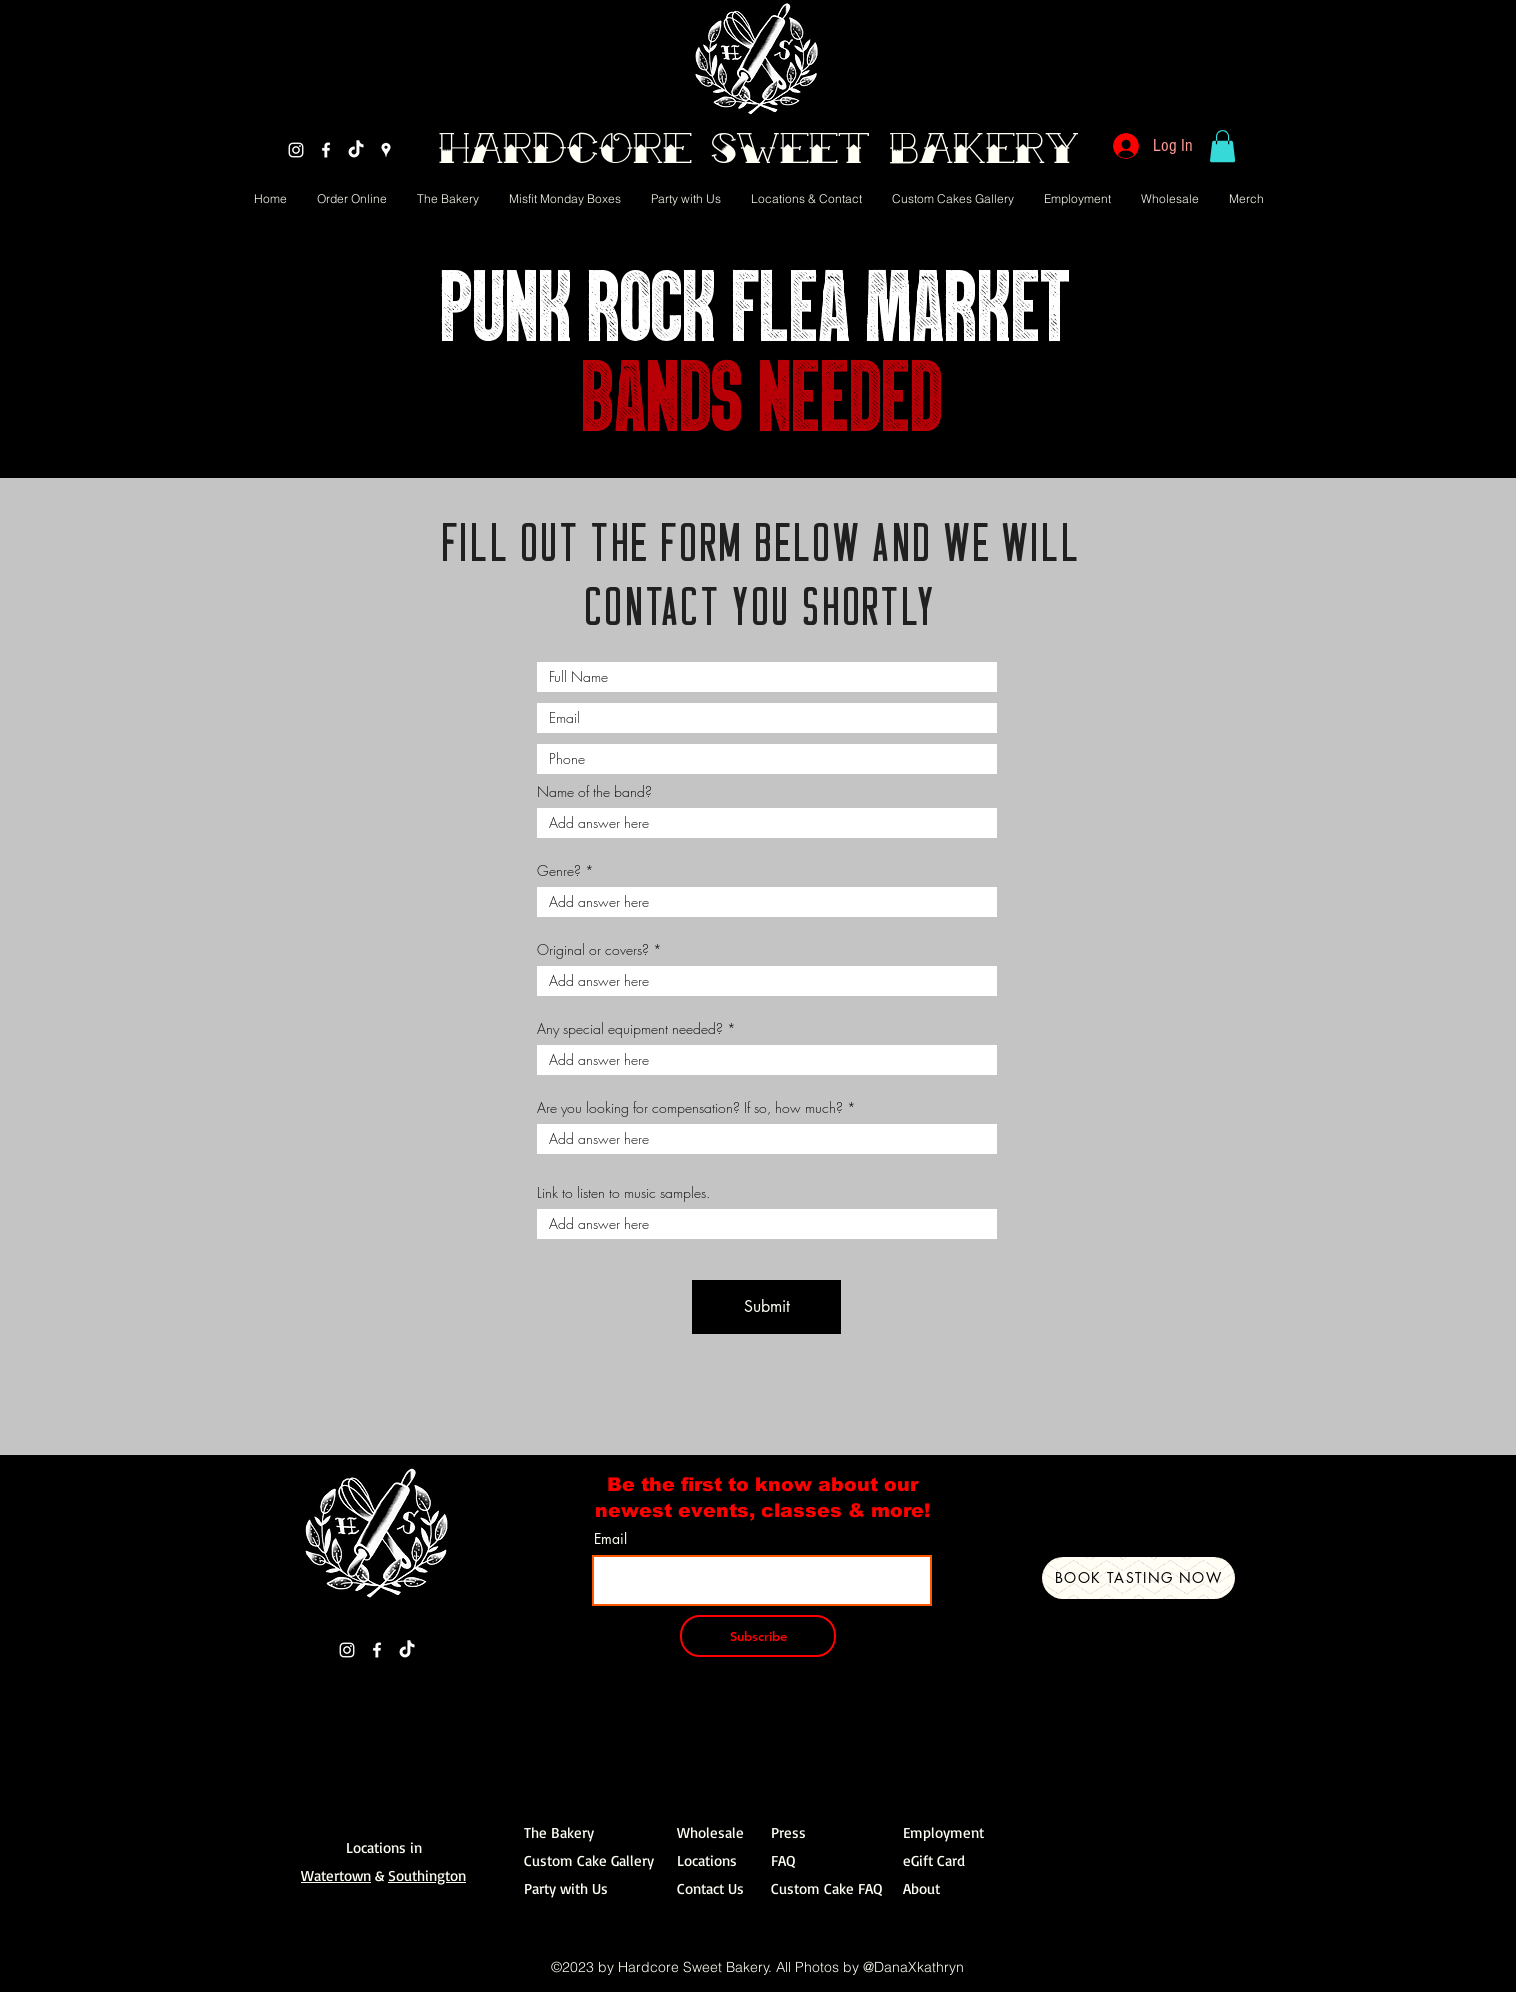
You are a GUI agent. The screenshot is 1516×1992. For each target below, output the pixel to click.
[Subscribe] (758, 1636)
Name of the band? (594, 792)
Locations (707, 1860)
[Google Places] (386, 150)
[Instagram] (296, 150)
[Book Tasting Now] (1138, 1578)
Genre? (559, 871)
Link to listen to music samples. (623, 1193)
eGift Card (934, 1860)
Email (610, 1539)
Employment (943, 1832)
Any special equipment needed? (630, 1029)
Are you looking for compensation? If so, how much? (690, 1108)
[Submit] (766, 1307)
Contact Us (710, 1888)
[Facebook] (326, 150)
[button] (1222, 146)
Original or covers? (593, 950)
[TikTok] (356, 150)
